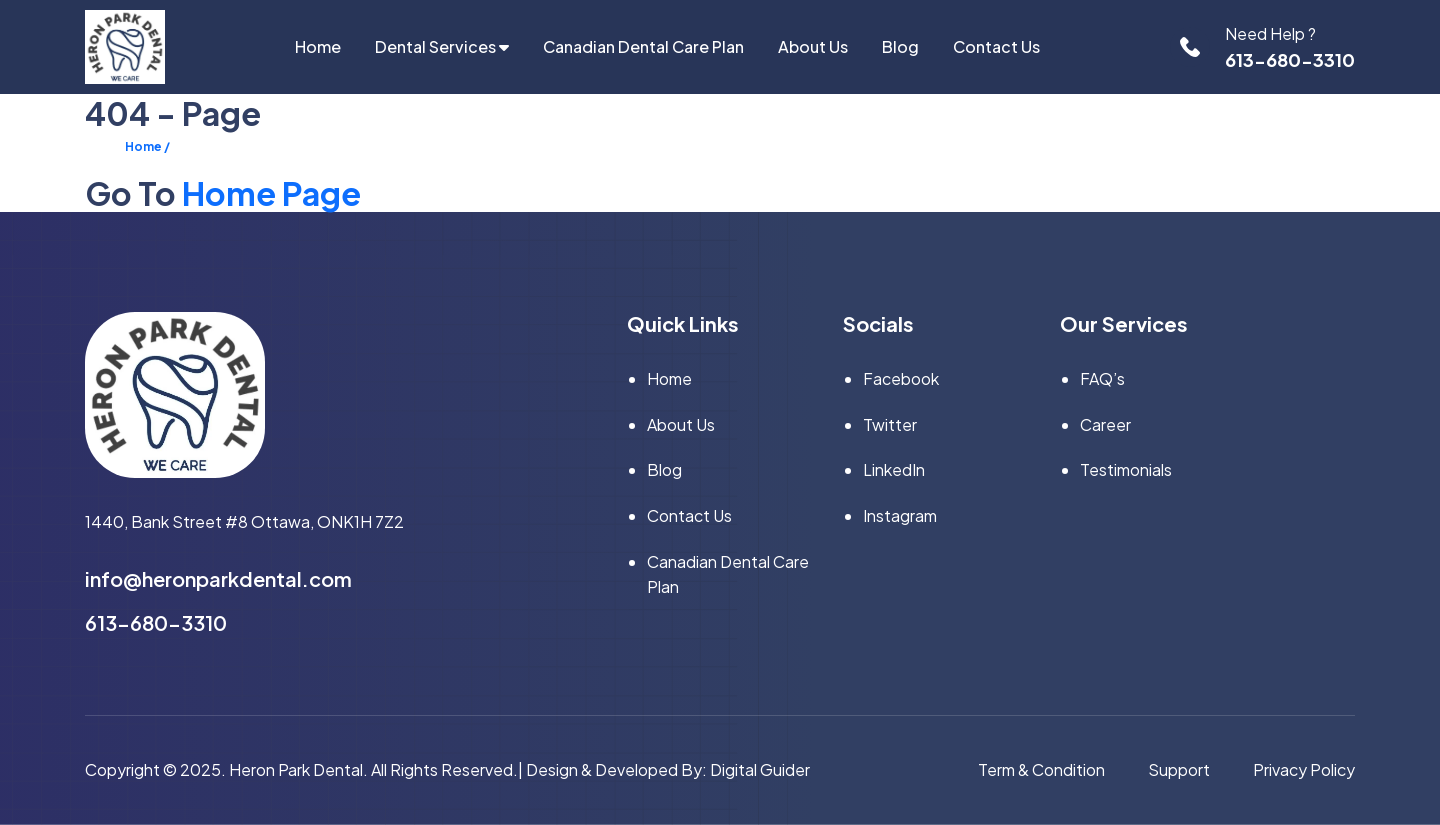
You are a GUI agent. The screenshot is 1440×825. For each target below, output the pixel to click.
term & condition (1041, 769)
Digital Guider (760, 769)
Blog (900, 46)
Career (1105, 424)
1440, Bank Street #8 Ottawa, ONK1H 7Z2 (244, 521)
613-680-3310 (1290, 59)
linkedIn (894, 469)
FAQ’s (1102, 378)
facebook (901, 378)
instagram (900, 515)
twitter (890, 424)
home (318, 46)
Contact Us (996, 46)
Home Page (271, 193)
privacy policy (1304, 769)
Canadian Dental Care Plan (643, 46)
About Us (813, 46)
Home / (147, 146)
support (1179, 769)
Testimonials (1126, 469)
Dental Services (442, 46)
